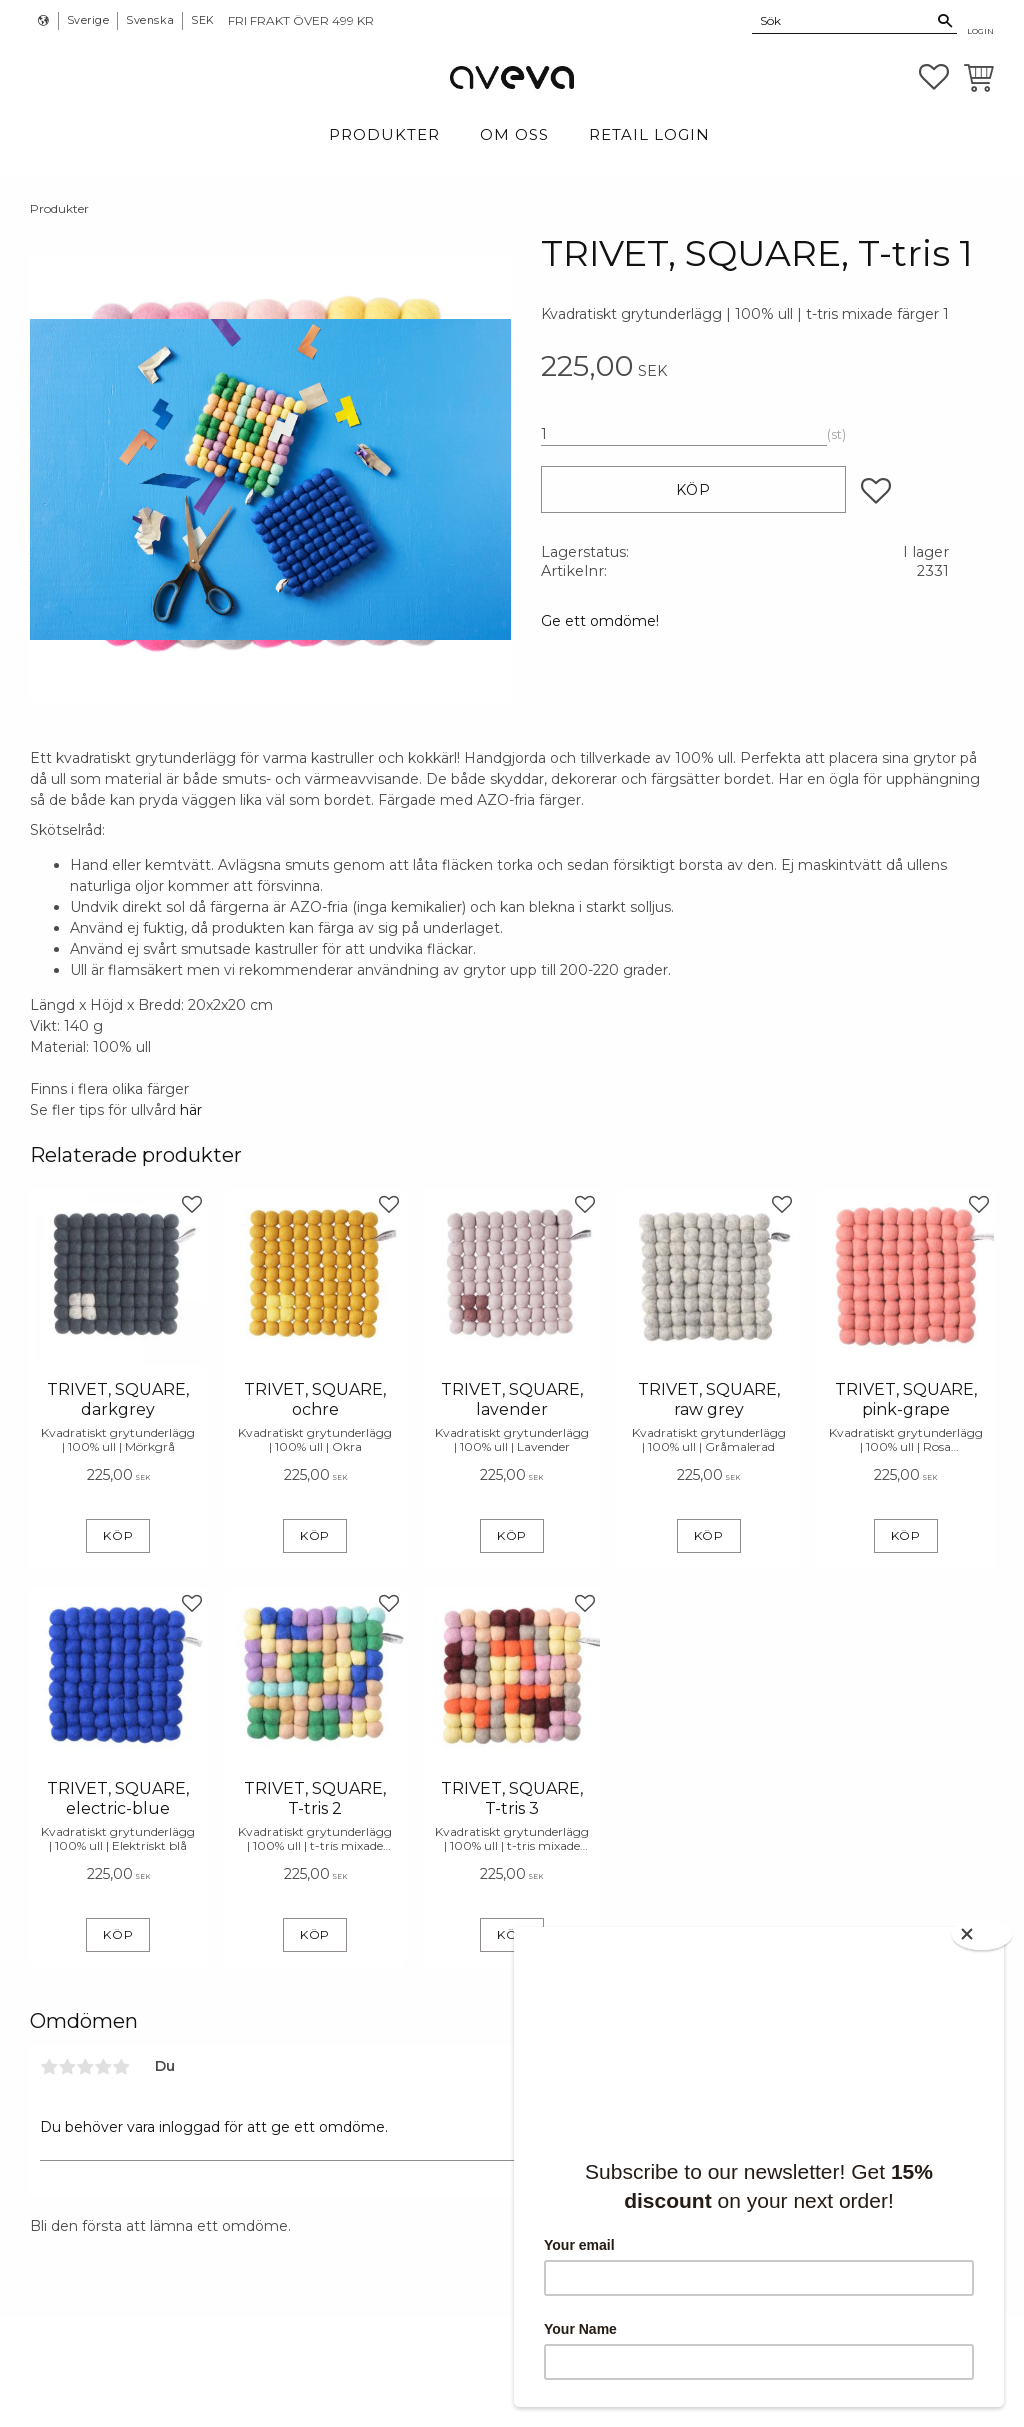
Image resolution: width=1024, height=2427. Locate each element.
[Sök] (945, 21)
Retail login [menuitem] (649, 134)
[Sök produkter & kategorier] (843, 20)
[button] (934, 77)
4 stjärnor (103, 2067)
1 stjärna (49, 2067)
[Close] (984, 1932)
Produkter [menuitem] (384, 134)
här (191, 1110)
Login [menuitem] (980, 31)
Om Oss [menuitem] (514, 134)
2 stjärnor (67, 2067)
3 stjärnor (85, 2067)
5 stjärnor (121, 2067)
